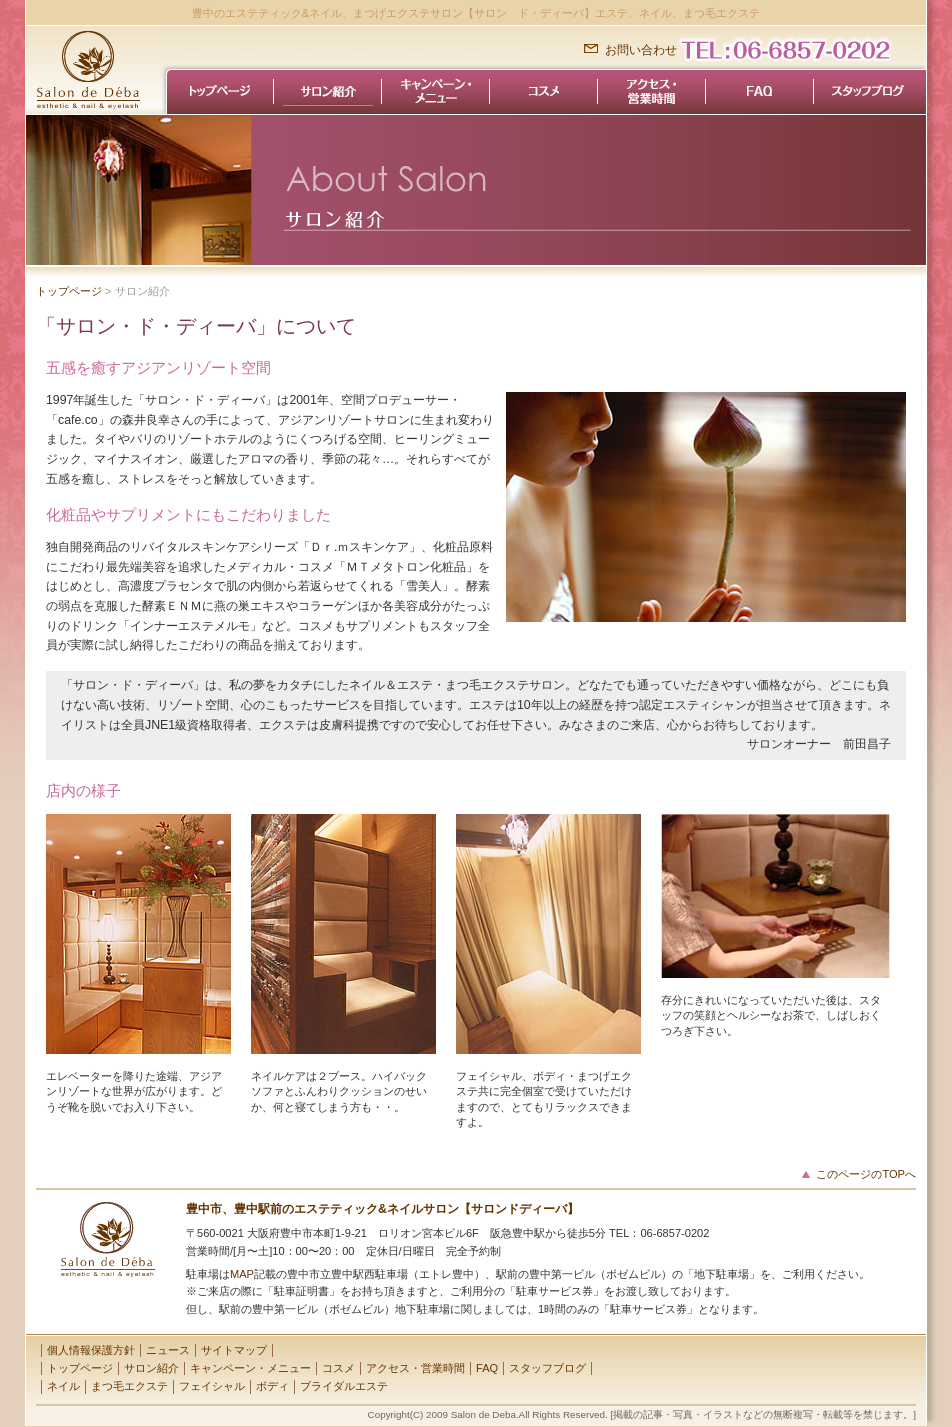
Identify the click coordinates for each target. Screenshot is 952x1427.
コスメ (338, 1368)
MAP (242, 1274)
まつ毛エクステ (129, 1386)
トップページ (69, 291)
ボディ (272, 1386)
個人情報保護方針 (91, 1350)
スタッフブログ (547, 1368)
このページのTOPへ (866, 1174)
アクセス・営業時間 (415, 1368)
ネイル (63, 1386)
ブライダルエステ (344, 1386)
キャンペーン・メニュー (250, 1368)
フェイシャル (212, 1386)
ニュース (168, 1350)
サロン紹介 (151, 1368)
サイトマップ (234, 1350)
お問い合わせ (641, 50)
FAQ (487, 1368)
